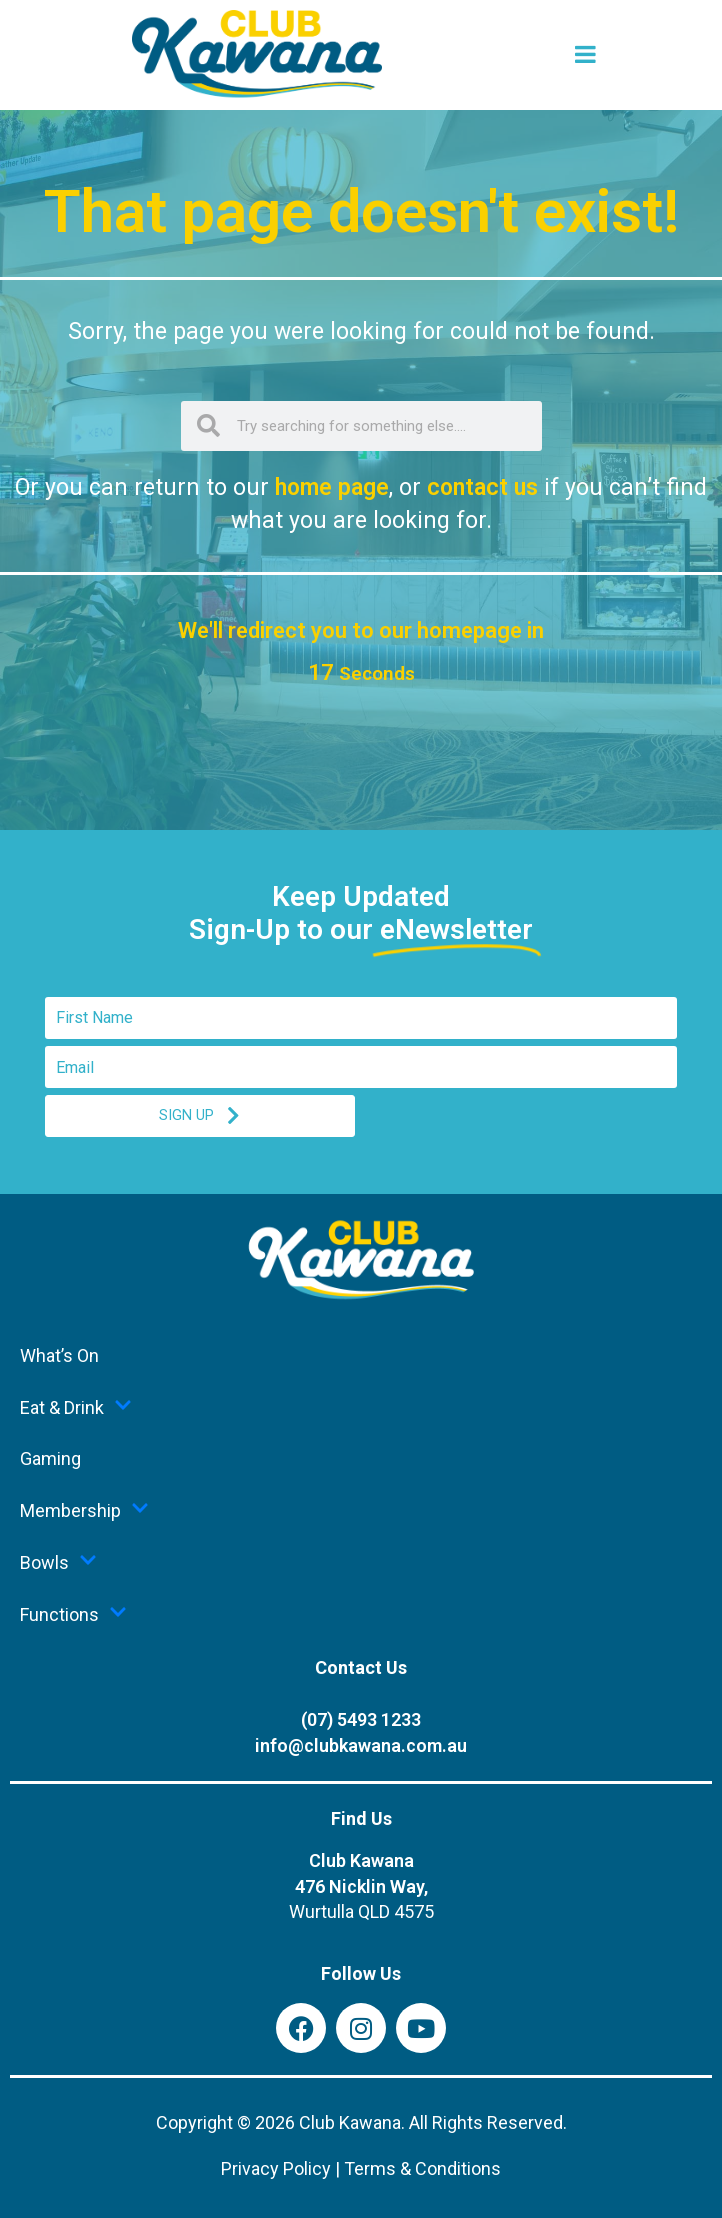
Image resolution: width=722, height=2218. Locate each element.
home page (332, 487)
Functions (73, 1614)
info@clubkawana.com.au (361, 1745)
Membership (84, 1510)
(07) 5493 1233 (361, 1719)
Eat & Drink (76, 1407)
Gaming (50, 1458)
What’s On (59, 1355)
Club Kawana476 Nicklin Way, (361, 1886)
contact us (482, 487)
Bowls (58, 1562)
